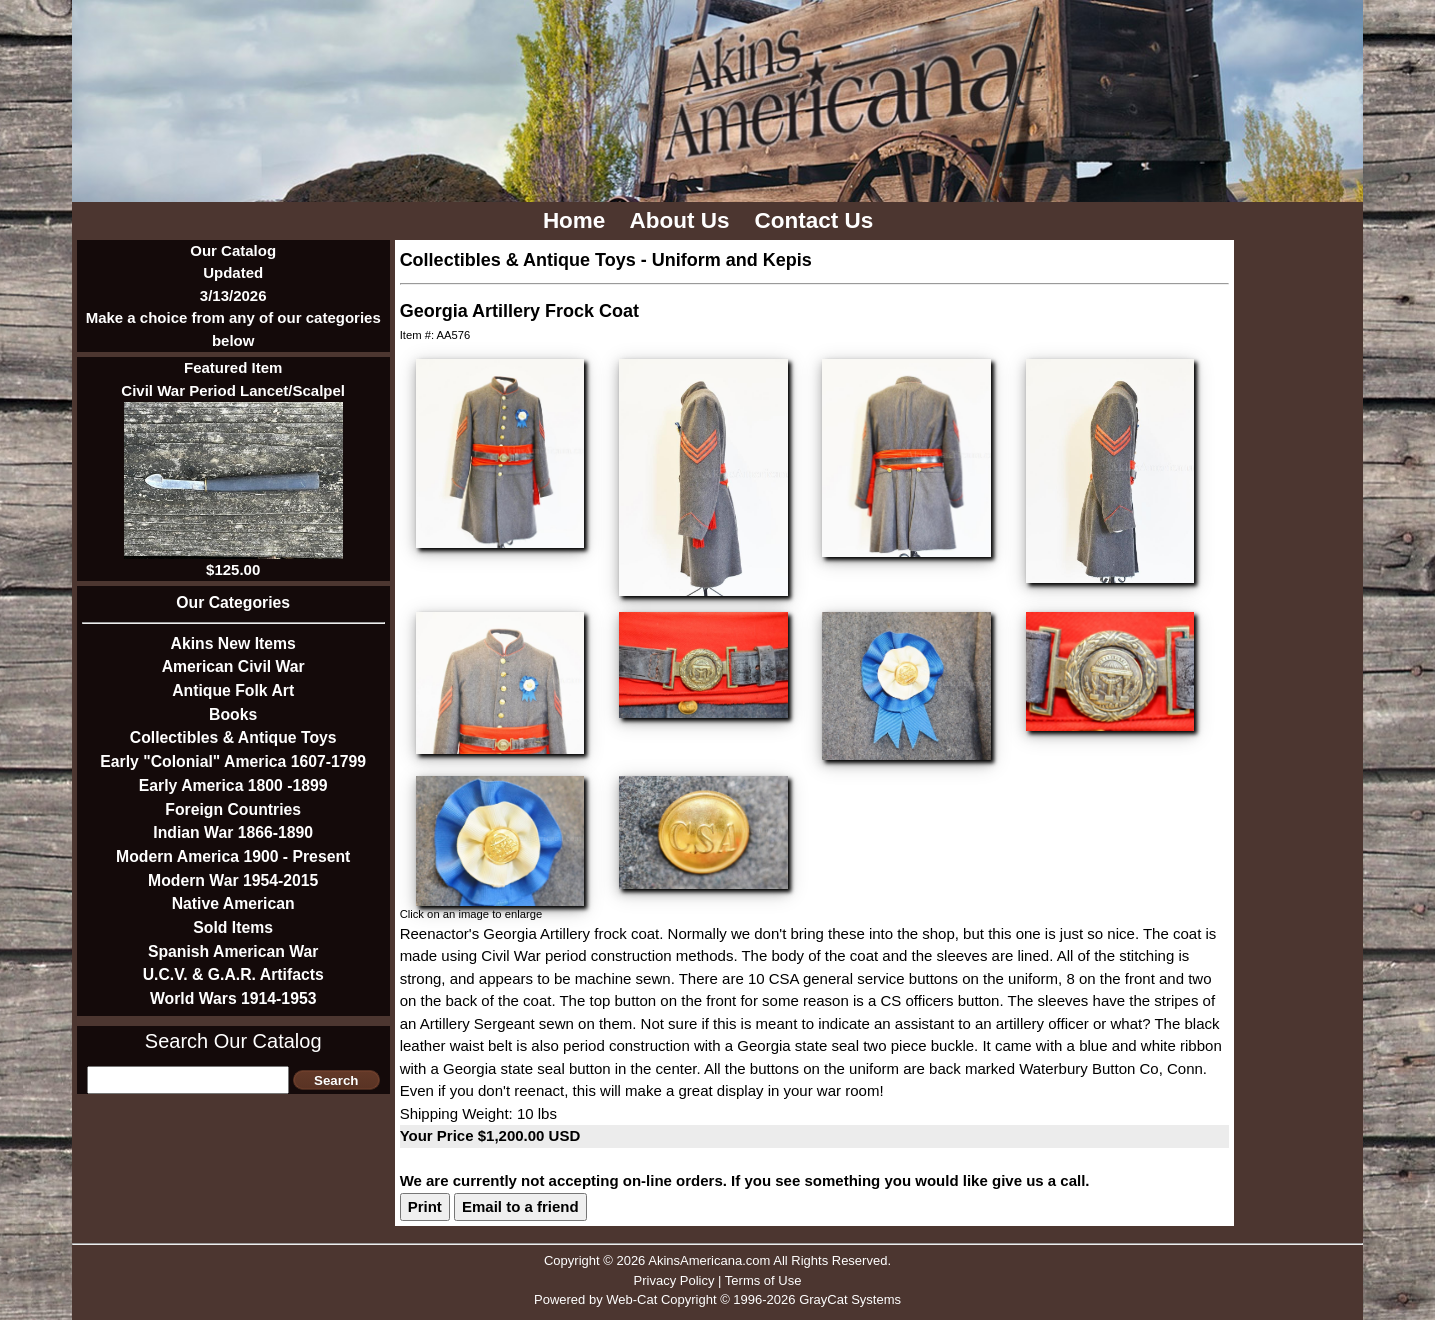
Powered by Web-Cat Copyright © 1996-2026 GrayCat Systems (717, 1299)
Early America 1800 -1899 (233, 785)
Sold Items (233, 927)
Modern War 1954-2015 (233, 880)
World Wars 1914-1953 (233, 998)
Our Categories (233, 602)
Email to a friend (520, 1206)
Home (577, 220)
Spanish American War (233, 951)
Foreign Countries (233, 809)
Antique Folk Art (233, 690)
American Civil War (233, 666)
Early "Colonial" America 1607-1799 (233, 761)
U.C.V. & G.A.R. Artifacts (233, 974)
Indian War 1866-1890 (233, 832)
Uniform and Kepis (732, 260)
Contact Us (817, 220)
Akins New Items (233, 643)
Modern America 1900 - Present (233, 856)
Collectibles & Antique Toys (233, 737)
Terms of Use (763, 1280)
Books (233, 714)
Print (425, 1206)
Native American (233, 903)
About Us (683, 220)
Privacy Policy (674, 1280)
